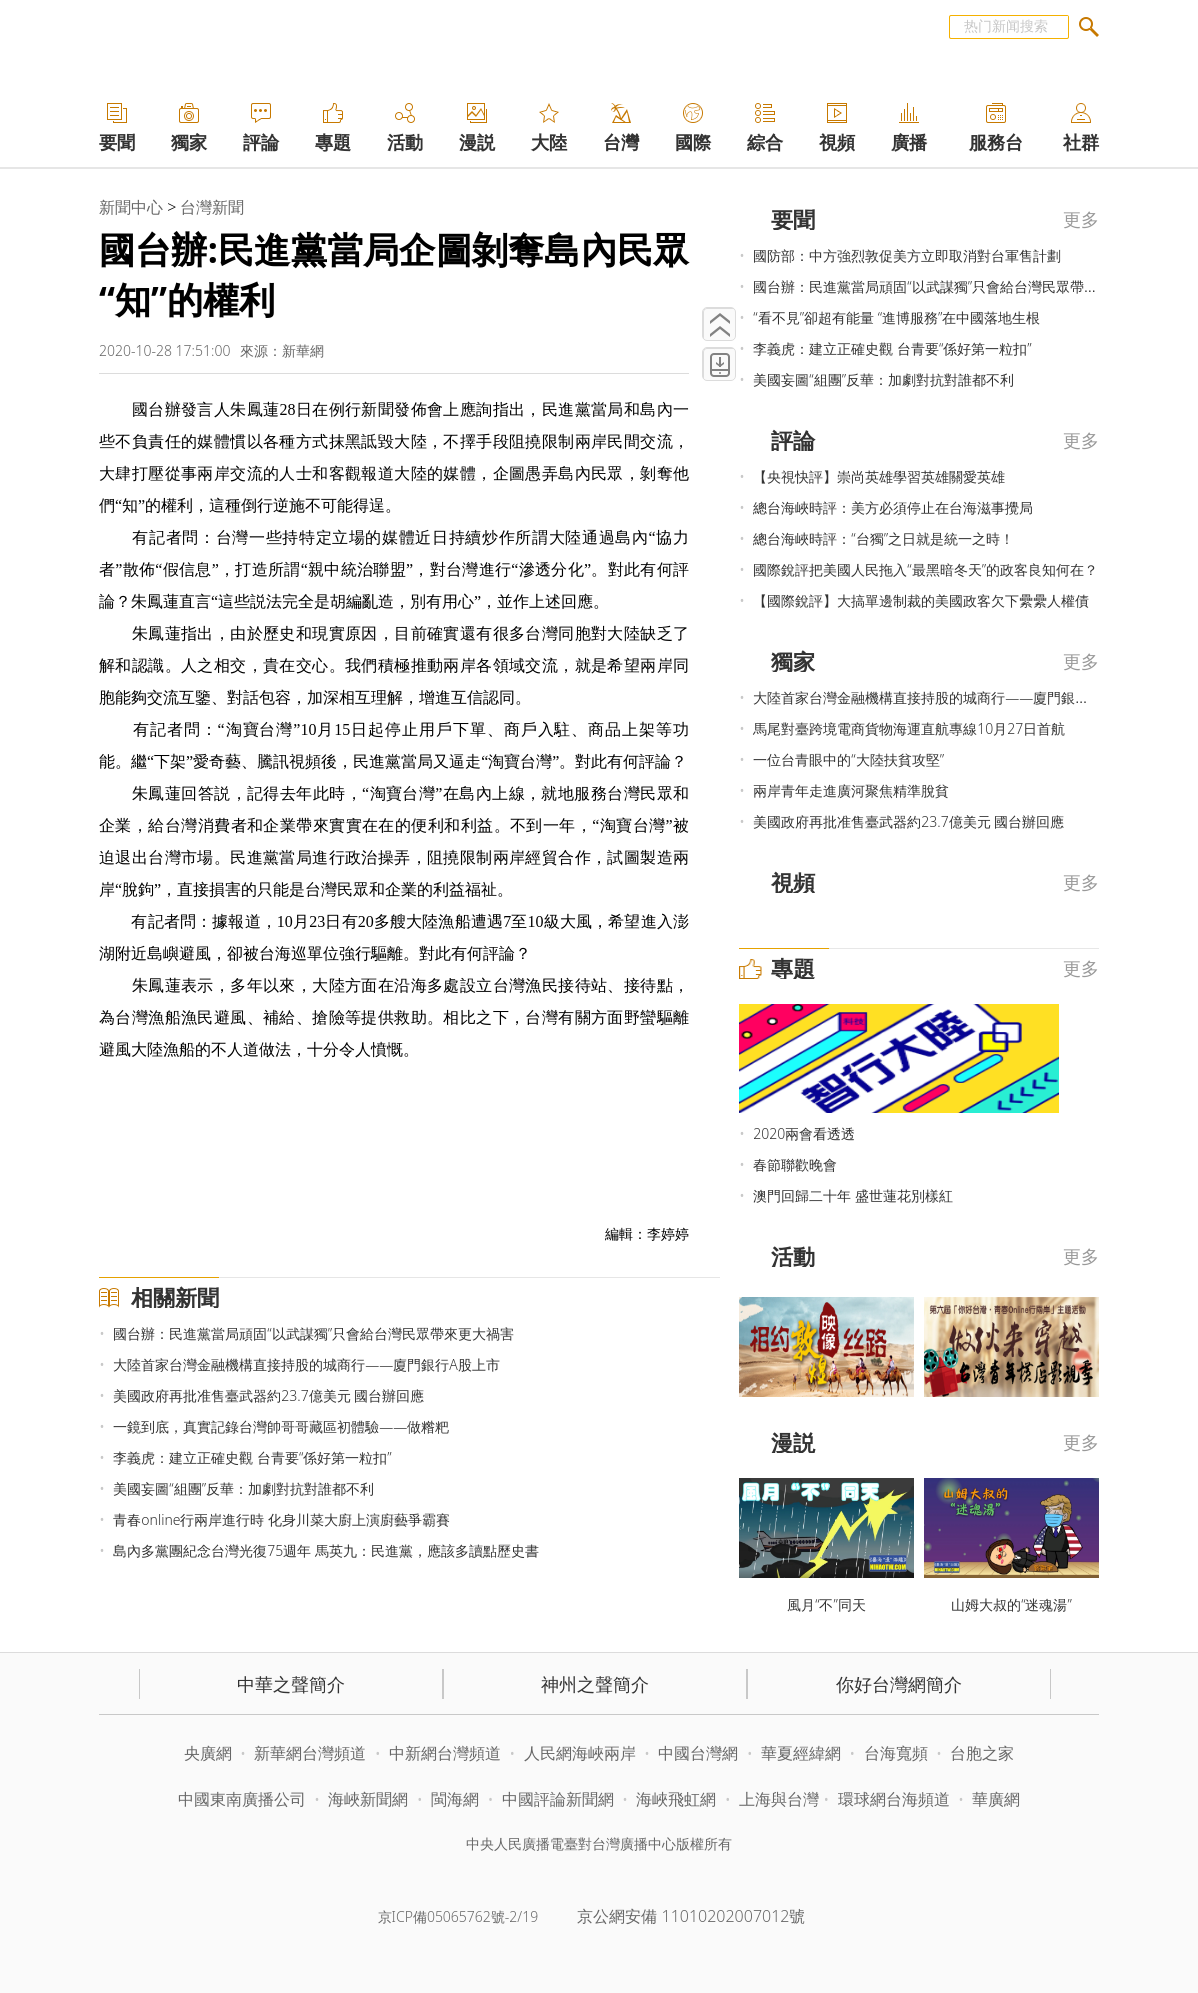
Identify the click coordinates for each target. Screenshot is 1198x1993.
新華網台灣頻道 (310, 1753)
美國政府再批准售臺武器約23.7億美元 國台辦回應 (268, 1395)
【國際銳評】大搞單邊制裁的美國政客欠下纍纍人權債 (921, 600)
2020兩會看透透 (804, 1133)
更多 (1081, 219)
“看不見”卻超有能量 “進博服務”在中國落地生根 (896, 317)
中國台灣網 (698, 1753)
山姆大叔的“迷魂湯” (1011, 1604)
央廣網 (208, 1753)
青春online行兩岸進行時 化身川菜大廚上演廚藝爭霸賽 (281, 1519)
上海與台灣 (779, 1799)
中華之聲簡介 (291, 1684)
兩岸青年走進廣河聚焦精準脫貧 (851, 790)
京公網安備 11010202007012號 (691, 1916)
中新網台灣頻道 (445, 1753)
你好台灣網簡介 (899, 1684)
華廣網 (996, 1799)
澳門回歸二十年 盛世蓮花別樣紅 (853, 1195)
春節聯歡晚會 (795, 1164)
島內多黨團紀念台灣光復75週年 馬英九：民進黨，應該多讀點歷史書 (326, 1550)
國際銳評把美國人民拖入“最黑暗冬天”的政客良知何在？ (925, 569)
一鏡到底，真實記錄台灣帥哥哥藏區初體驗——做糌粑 (281, 1426)
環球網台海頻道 (896, 1799)
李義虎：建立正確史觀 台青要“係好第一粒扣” (252, 1457)
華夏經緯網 (801, 1753)
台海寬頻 (896, 1753)
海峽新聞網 (368, 1799)
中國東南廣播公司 (244, 1799)
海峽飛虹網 (678, 1799)
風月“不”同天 (826, 1604)
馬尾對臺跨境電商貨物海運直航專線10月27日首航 (909, 728)
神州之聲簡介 (595, 1684)
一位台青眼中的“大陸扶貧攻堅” (848, 759)
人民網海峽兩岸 (580, 1753)
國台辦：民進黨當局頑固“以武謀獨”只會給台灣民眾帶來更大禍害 (313, 1333)
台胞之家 (982, 1753)
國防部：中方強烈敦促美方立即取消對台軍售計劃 (907, 255)
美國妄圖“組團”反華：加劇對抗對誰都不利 (243, 1488)
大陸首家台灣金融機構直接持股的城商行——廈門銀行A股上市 (306, 1364)
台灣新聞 (212, 207)
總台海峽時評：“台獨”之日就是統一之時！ (883, 538)
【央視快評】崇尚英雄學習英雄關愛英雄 (879, 476)
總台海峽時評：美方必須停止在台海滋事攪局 (893, 507)
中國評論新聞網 (558, 1799)
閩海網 (455, 1799)
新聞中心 (131, 207)
